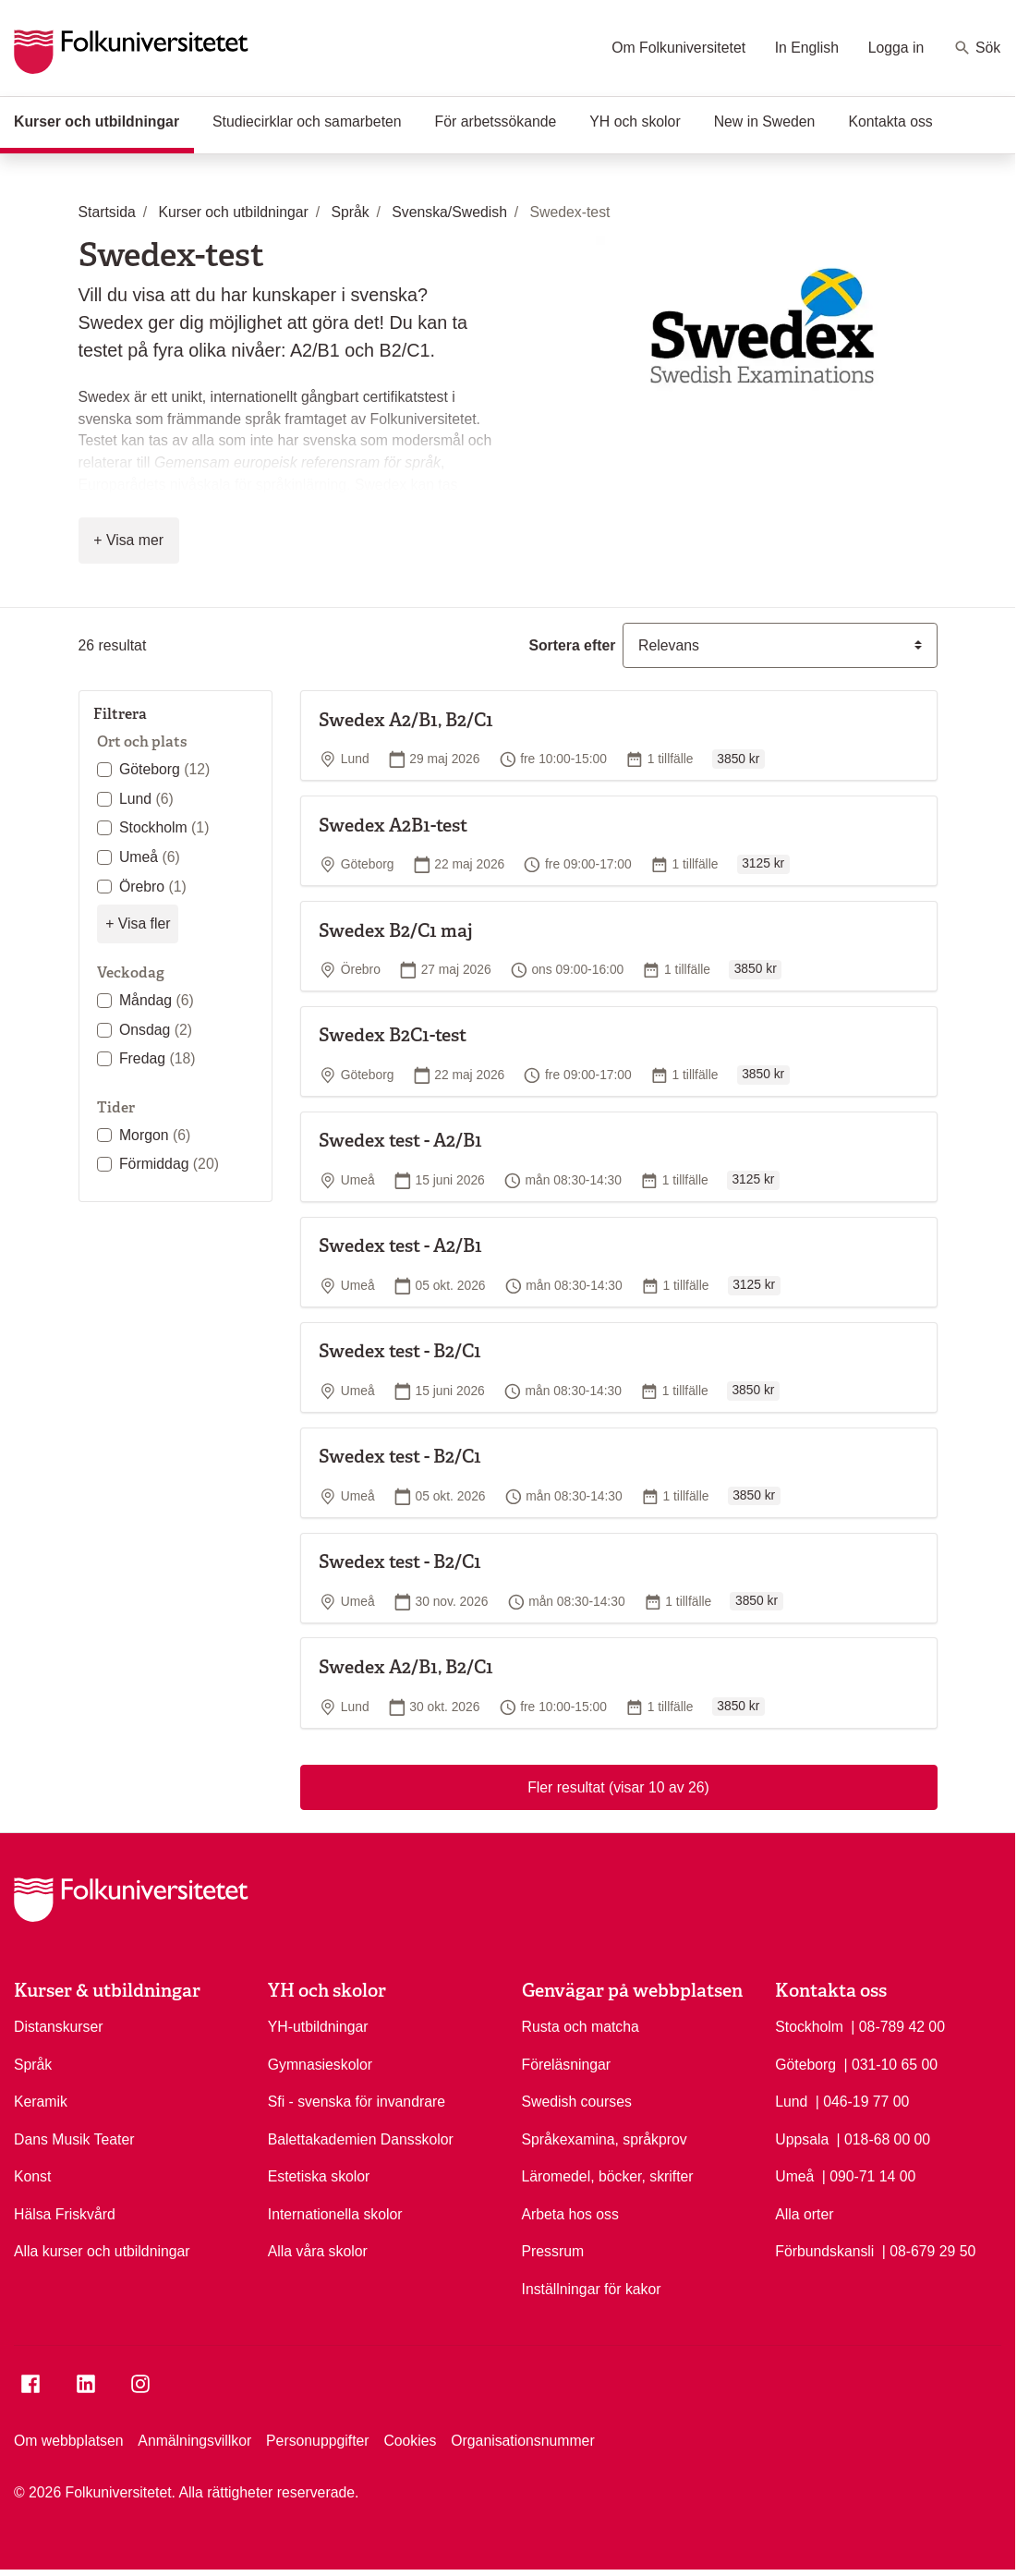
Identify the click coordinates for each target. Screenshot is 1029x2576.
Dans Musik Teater (74, 2139)
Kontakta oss (890, 121)
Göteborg (164, 769)
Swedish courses (577, 2101)
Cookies (409, 2440)
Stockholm (164, 827)
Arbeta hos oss (570, 2214)
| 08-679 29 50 (929, 2250)
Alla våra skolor (318, 2251)
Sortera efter (571, 645)
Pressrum (553, 2251)
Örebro (153, 886)
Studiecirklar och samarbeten (307, 121)
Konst (32, 2176)
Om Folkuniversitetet (678, 47)
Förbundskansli (824, 2251)
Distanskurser (58, 2027)
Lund (146, 799)
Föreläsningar (566, 2064)
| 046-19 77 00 (863, 2100)
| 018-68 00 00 (884, 2138)
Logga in (896, 47)
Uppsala (802, 2139)
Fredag (157, 1058)
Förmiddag (169, 1164)
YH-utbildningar (318, 2027)
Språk (33, 2064)
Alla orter (804, 2214)
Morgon (154, 1135)
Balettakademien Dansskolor (361, 2139)
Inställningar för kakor (591, 2289)
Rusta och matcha (580, 2027)
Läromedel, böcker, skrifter (608, 2176)
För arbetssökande (496, 121)
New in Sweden (765, 121)
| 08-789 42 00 (898, 2025)
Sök (976, 48)
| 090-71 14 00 (869, 2175)
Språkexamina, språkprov (604, 2139)
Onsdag (155, 1030)
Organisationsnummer (522, 2440)
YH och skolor (634, 121)
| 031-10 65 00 (890, 2063)
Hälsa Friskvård (64, 2214)
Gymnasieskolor (320, 2064)
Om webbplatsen (69, 2440)
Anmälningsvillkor (194, 2440)
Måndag (156, 1000)
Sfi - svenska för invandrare (356, 2101)
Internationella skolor (335, 2214)
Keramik (40, 2101)
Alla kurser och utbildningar (102, 2251)
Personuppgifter (317, 2440)
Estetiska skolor (319, 2176)
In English (807, 47)
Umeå (149, 857)
